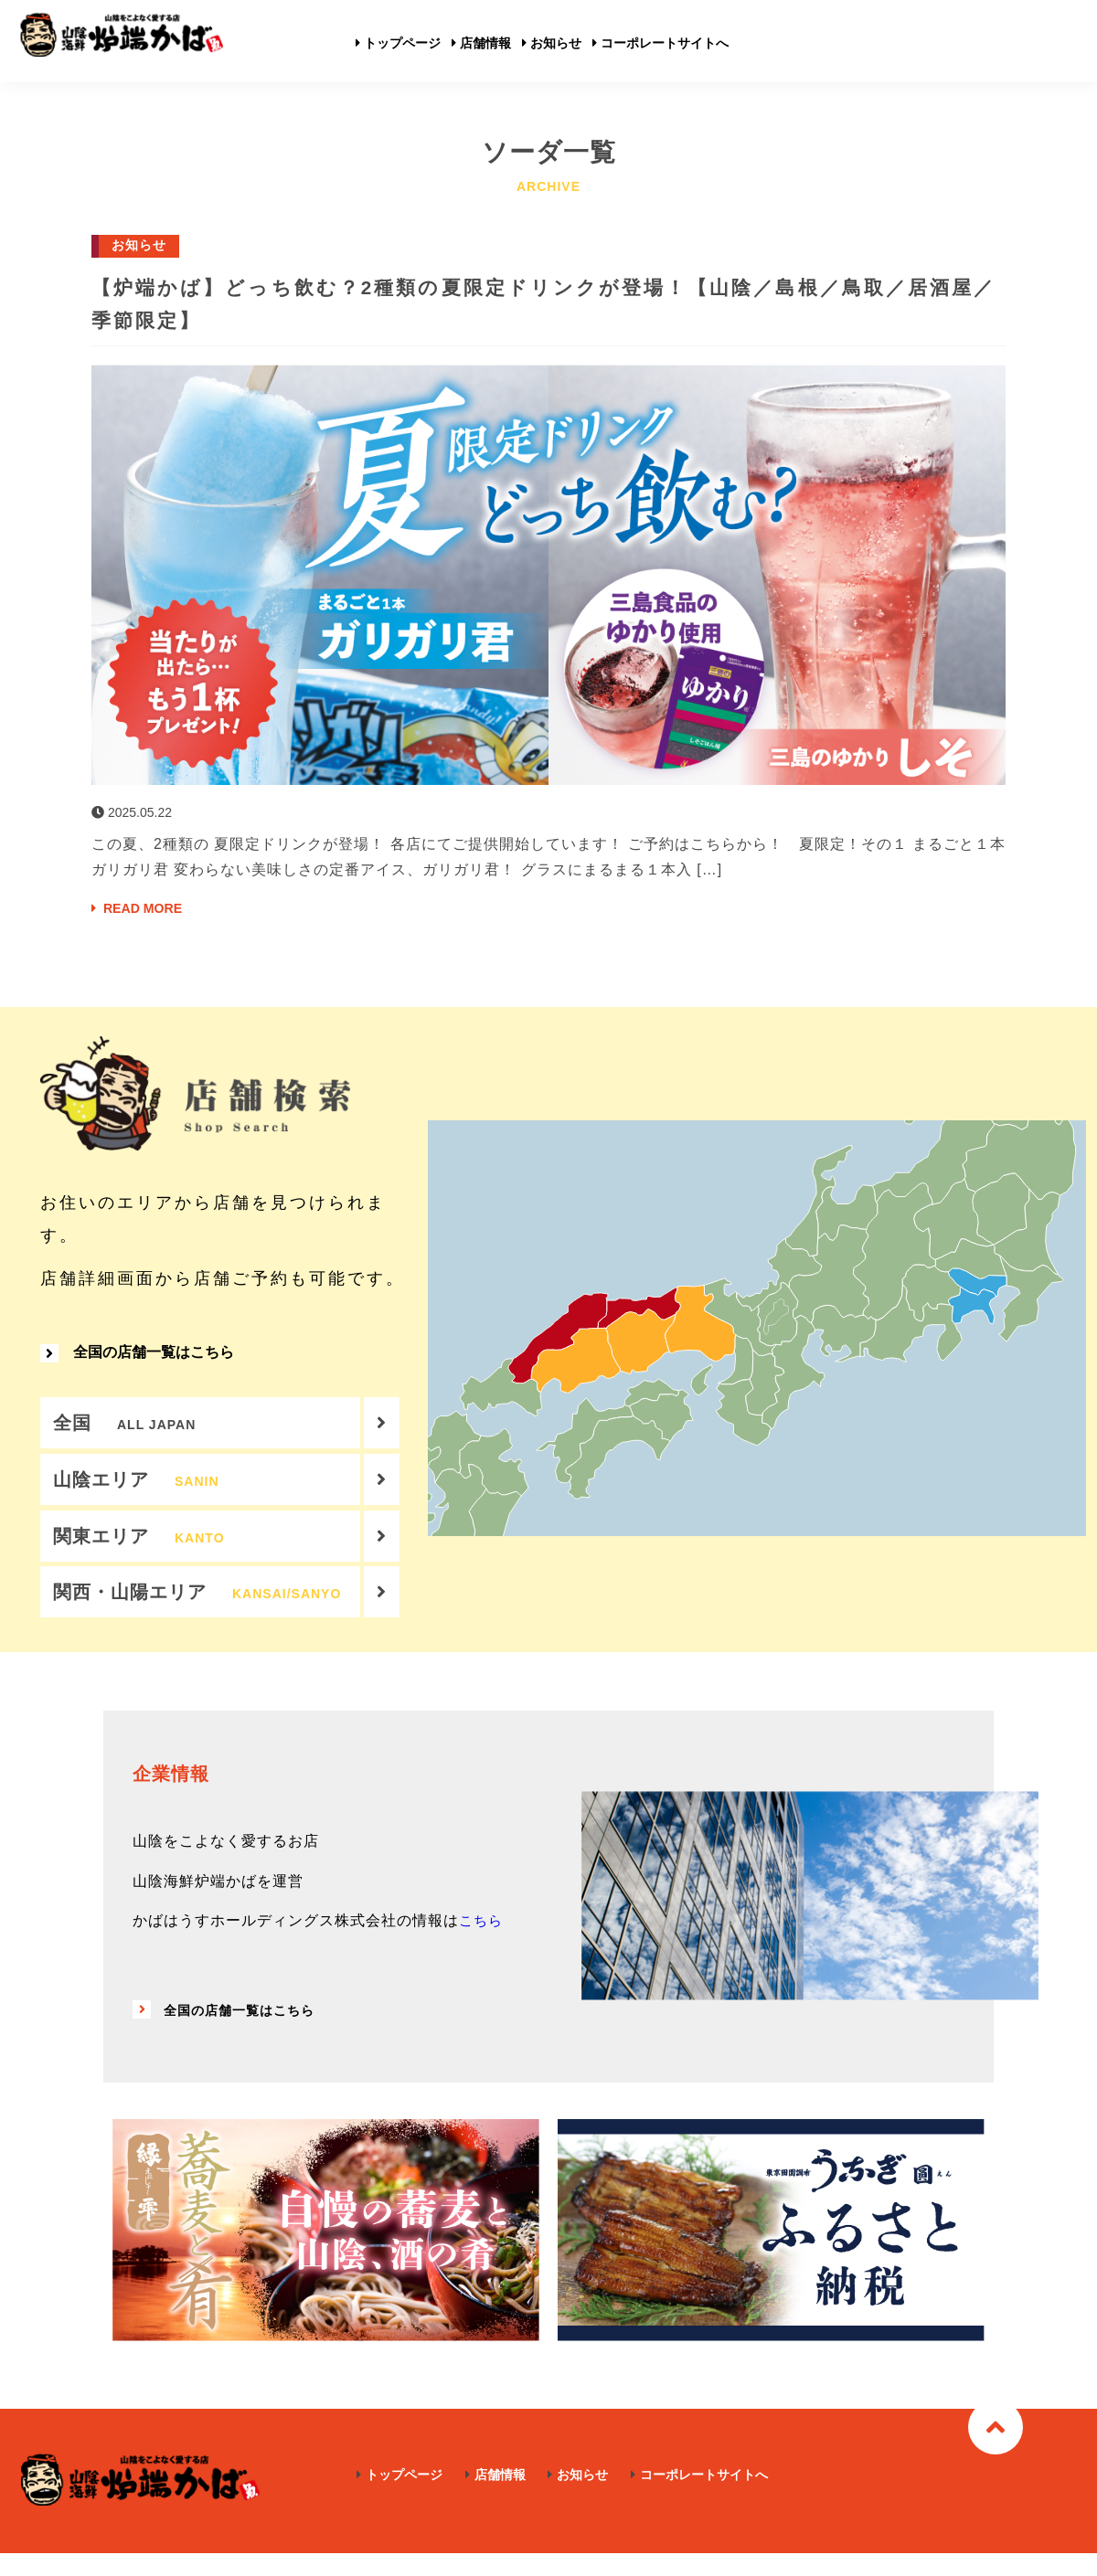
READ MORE (142, 909)
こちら (482, 1946)
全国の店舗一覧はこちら (137, 1361)
